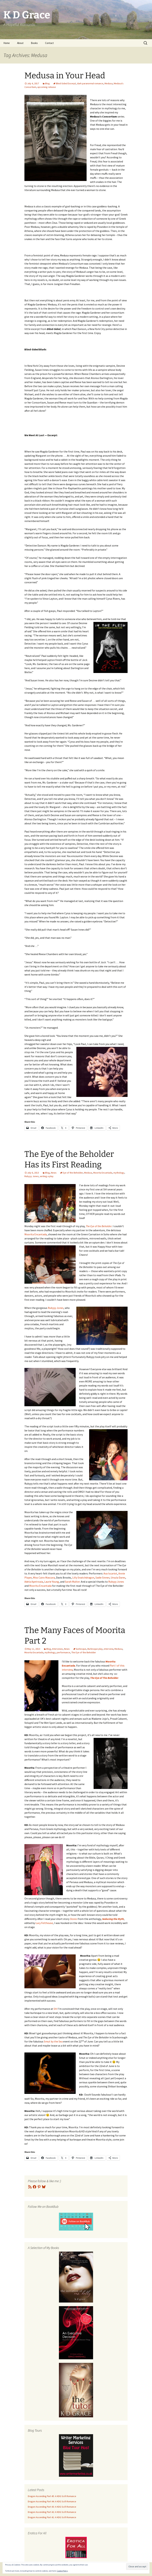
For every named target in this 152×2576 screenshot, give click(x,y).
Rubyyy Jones (31, 1176)
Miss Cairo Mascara (44, 1577)
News (54, 1172)
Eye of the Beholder (73, 1172)
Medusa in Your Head (64, 76)
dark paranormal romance (90, 83)
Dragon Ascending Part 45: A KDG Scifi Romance (52, 2496)
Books (34, 43)
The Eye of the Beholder (83, 1652)
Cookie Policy (62, 2571)
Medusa (109, 83)
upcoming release (46, 87)
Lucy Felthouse (44, 1923)
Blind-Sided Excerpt (66, 83)
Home (6, 43)
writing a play (46, 1176)
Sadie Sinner (102, 1577)
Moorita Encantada (102, 1172)
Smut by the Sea (53, 2041)
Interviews (57, 1648)
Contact (49, 43)
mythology (118, 1172)
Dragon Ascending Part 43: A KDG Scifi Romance (52, 2506)
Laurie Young (51, 1581)
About (20, 43)
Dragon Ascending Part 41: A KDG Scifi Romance (52, 2517)
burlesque (81, 1648)
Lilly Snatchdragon (83, 1577)
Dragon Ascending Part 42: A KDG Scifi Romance (52, 2512)
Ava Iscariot (110, 1573)
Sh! (55, 2008)
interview (108, 1648)
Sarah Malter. (72, 1581)
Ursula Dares (118, 1577)
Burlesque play (95, 1648)
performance (63, 1652)
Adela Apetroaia (33, 1581)
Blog (47, 83)
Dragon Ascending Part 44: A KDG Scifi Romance (52, 2501)
